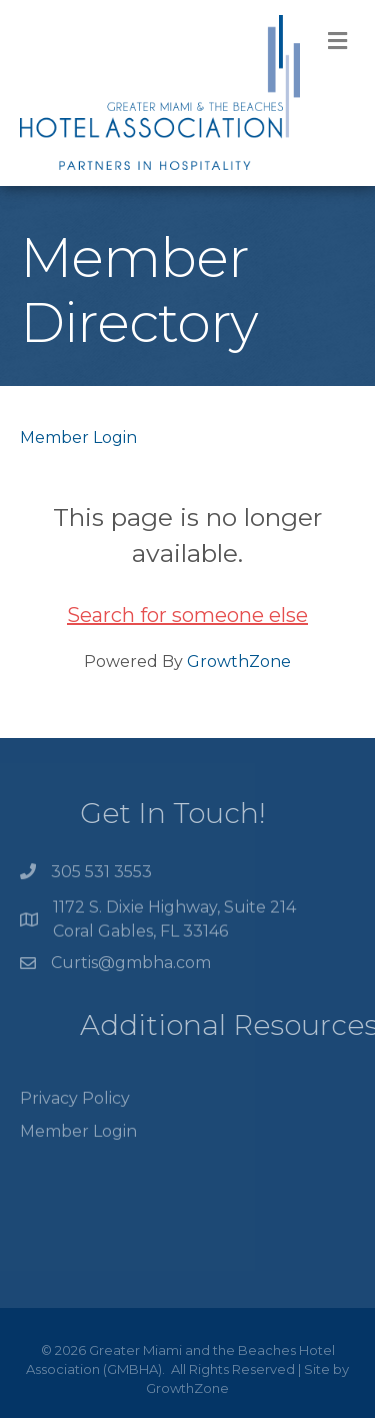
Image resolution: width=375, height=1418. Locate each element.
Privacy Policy (75, 1107)
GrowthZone (239, 661)
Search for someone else (187, 615)
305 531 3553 (101, 874)
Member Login (78, 437)
